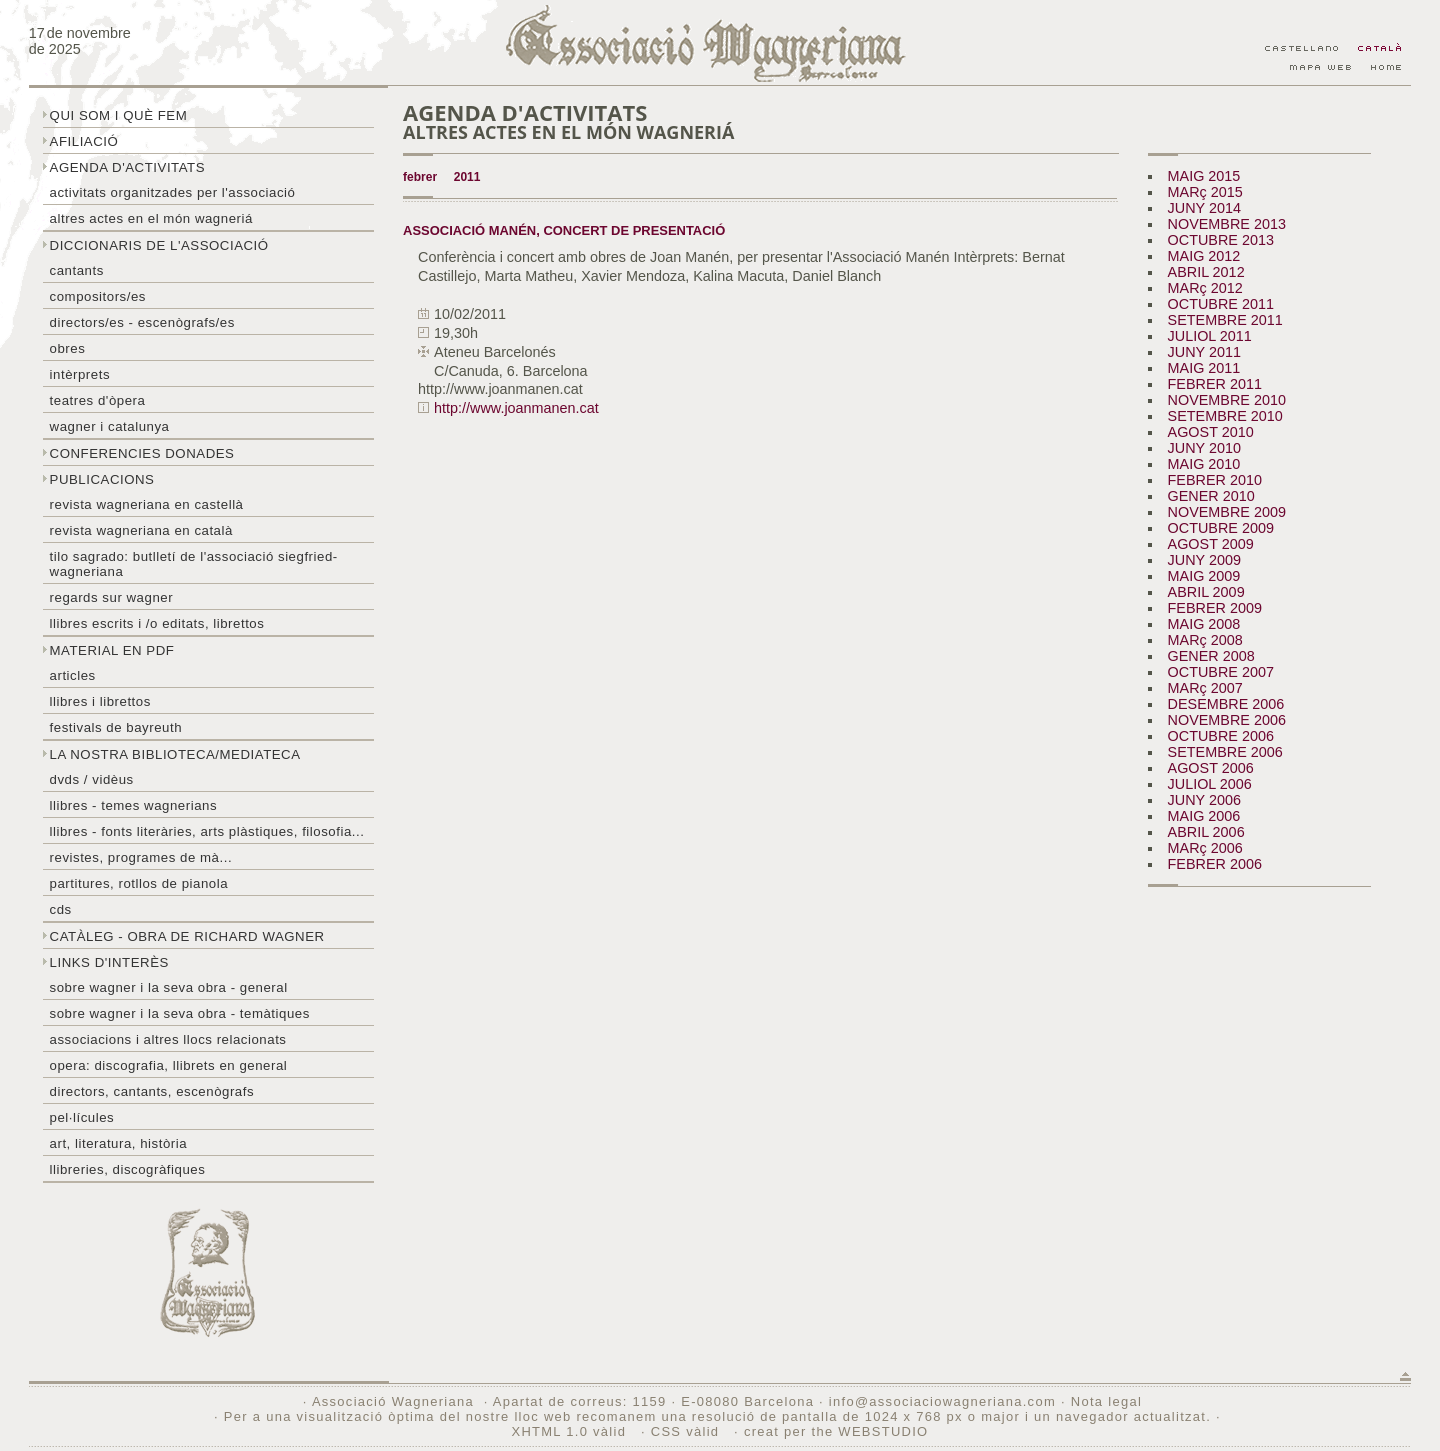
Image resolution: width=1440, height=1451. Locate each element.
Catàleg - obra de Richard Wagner (187, 936)
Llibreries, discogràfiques (128, 1169)
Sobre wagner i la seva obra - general (169, 987)
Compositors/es (98, 296)
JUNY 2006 (1204, 800)
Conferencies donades (142, 453)
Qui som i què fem (119, 115)
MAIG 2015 (1204, 176)
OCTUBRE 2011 (1221, 304)
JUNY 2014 (1204, 208)
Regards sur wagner (112, 597)
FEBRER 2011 (1215, 384)
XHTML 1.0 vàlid (571, 1431)
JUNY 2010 (1204, 448)
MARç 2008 (1205, 640)
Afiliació (84, 141)
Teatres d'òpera (98, 400)
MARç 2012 (1205, 288)
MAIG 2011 (1204, 368)
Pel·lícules (82, 1117)
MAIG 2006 (1204, 816)
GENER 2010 (1211, 496)
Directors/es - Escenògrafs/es (142, 322)
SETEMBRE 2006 (1225, 752)
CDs (61, 909)
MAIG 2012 (1204, 256)
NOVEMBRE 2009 (1227, 512)
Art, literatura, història (119, 1143)
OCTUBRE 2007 (1221, 672)
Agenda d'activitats (128, 167)
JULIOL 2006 (1210, 784)
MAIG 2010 (1204, 464)
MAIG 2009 (1204, 576)
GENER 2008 (1211, 656)
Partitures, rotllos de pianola (139, 883)
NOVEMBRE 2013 (1227, 224)
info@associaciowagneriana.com (942, 1401)
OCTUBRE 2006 (1221, 736)
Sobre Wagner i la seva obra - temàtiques (180, 1013)
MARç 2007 (1205, 688)
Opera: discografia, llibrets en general (169, 1065)
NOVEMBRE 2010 (1227, 400)
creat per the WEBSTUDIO (836, 1431)
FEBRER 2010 (1215, 480)
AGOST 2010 (1211, 432)
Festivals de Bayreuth (116, 727)
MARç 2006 (1205, 848)
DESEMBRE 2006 (1226, 704)
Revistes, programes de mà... (141, 857)
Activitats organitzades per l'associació (173, 192)
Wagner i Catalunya (110, 426)
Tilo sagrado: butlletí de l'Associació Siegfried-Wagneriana (194, 564)
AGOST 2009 (1211, 544)
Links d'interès (109, 962)
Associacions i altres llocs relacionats (168, 1039)
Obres (68, 348)
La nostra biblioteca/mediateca (175, 754)
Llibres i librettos (100, 701)
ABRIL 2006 (1206, 832)
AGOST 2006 (1211, 768)
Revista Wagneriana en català (141, 530)
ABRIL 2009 (1206, 592)
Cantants (77, 270)
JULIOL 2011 (1210, 336)
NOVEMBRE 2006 (1227, 720)
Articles (73, 675)
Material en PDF (112, 650)
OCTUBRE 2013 (1221, 240)
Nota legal (1106, 1401)
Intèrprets (80, 374)
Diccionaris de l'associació (159, 245)
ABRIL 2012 (1206, 272)
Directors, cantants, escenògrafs (152, 1091)
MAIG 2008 (1204, 624)
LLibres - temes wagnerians (134, 805)
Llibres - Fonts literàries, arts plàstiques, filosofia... (207, 831)
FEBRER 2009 (1215, 608)
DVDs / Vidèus (92, 779)
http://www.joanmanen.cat (516, 408)
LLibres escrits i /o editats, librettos (157, 623)
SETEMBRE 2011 (1225, 320)
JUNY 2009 (1204, 560)
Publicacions (102, 479)
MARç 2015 (1205, 192)
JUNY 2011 (1204, 352)
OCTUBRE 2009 (1221, 528)
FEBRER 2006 (1215, 864)
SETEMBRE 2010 (1225, 416)
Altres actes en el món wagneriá (151, 218)
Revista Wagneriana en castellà (147, 504)
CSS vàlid (687, 1431)
